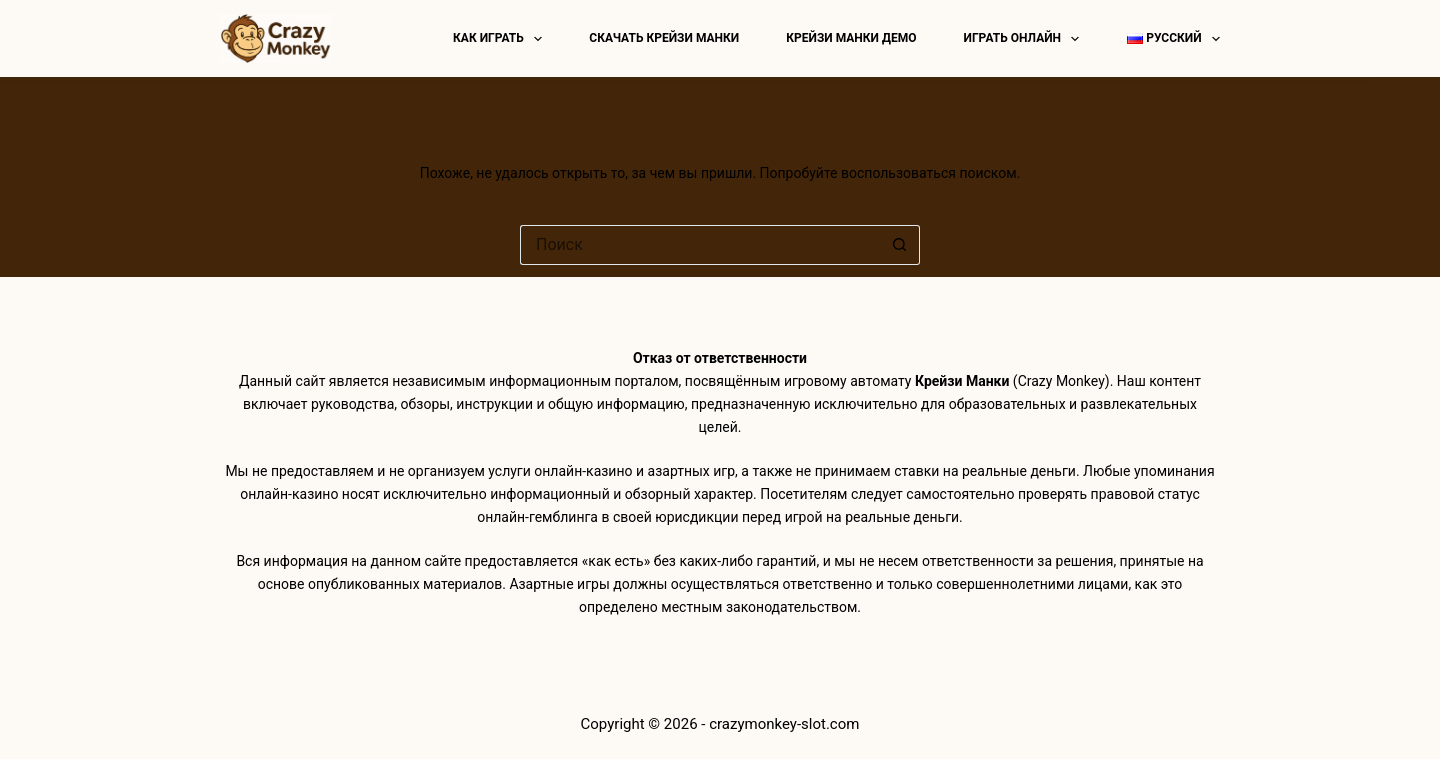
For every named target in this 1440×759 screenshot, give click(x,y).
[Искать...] (700, 245)
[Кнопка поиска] (900, 245)
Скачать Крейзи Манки (664, 38)
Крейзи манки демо (851, 38)
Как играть (501, 39)
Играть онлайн (1026, 39)
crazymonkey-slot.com (784, 724)
